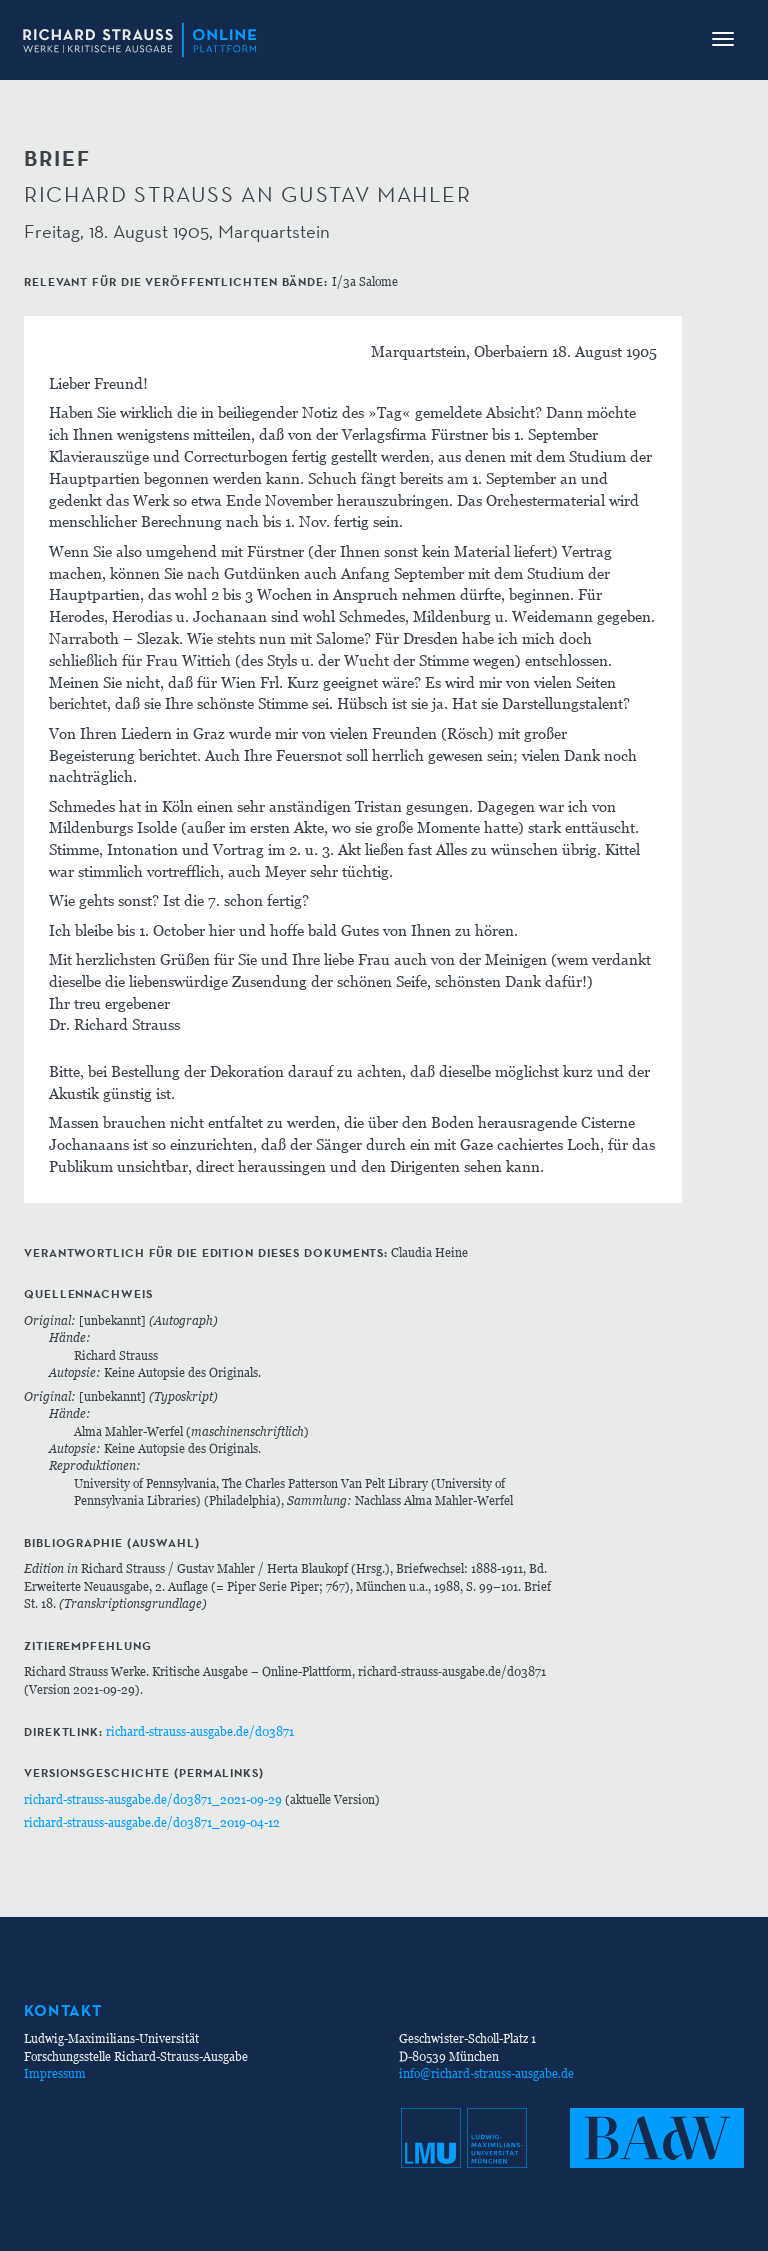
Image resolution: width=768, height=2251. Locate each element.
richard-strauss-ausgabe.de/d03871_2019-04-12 (152, 1822)
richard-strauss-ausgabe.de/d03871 (200, 1731)
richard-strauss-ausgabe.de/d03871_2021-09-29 (153, 1799)
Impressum (55, 2073)
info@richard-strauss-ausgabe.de (486, 2073)
